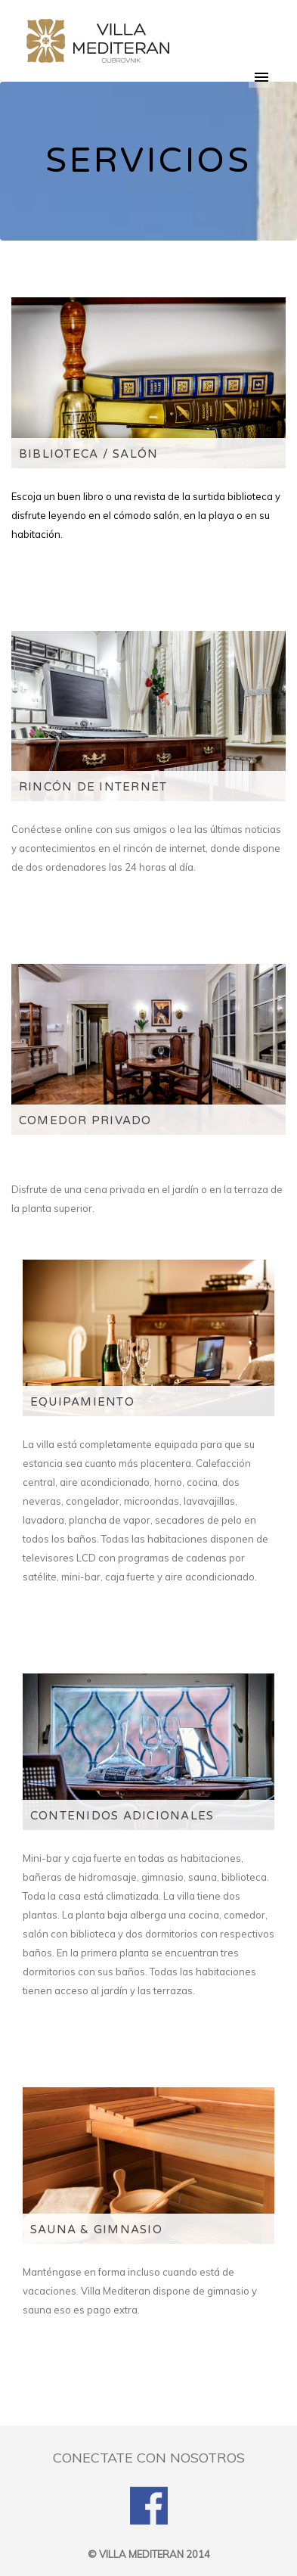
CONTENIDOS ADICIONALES (122, 1815)
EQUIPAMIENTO (82, 1402)
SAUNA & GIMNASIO (96, 2229)
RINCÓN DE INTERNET (93, 787)
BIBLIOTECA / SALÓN (88, 454)
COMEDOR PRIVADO (85, 1120)
